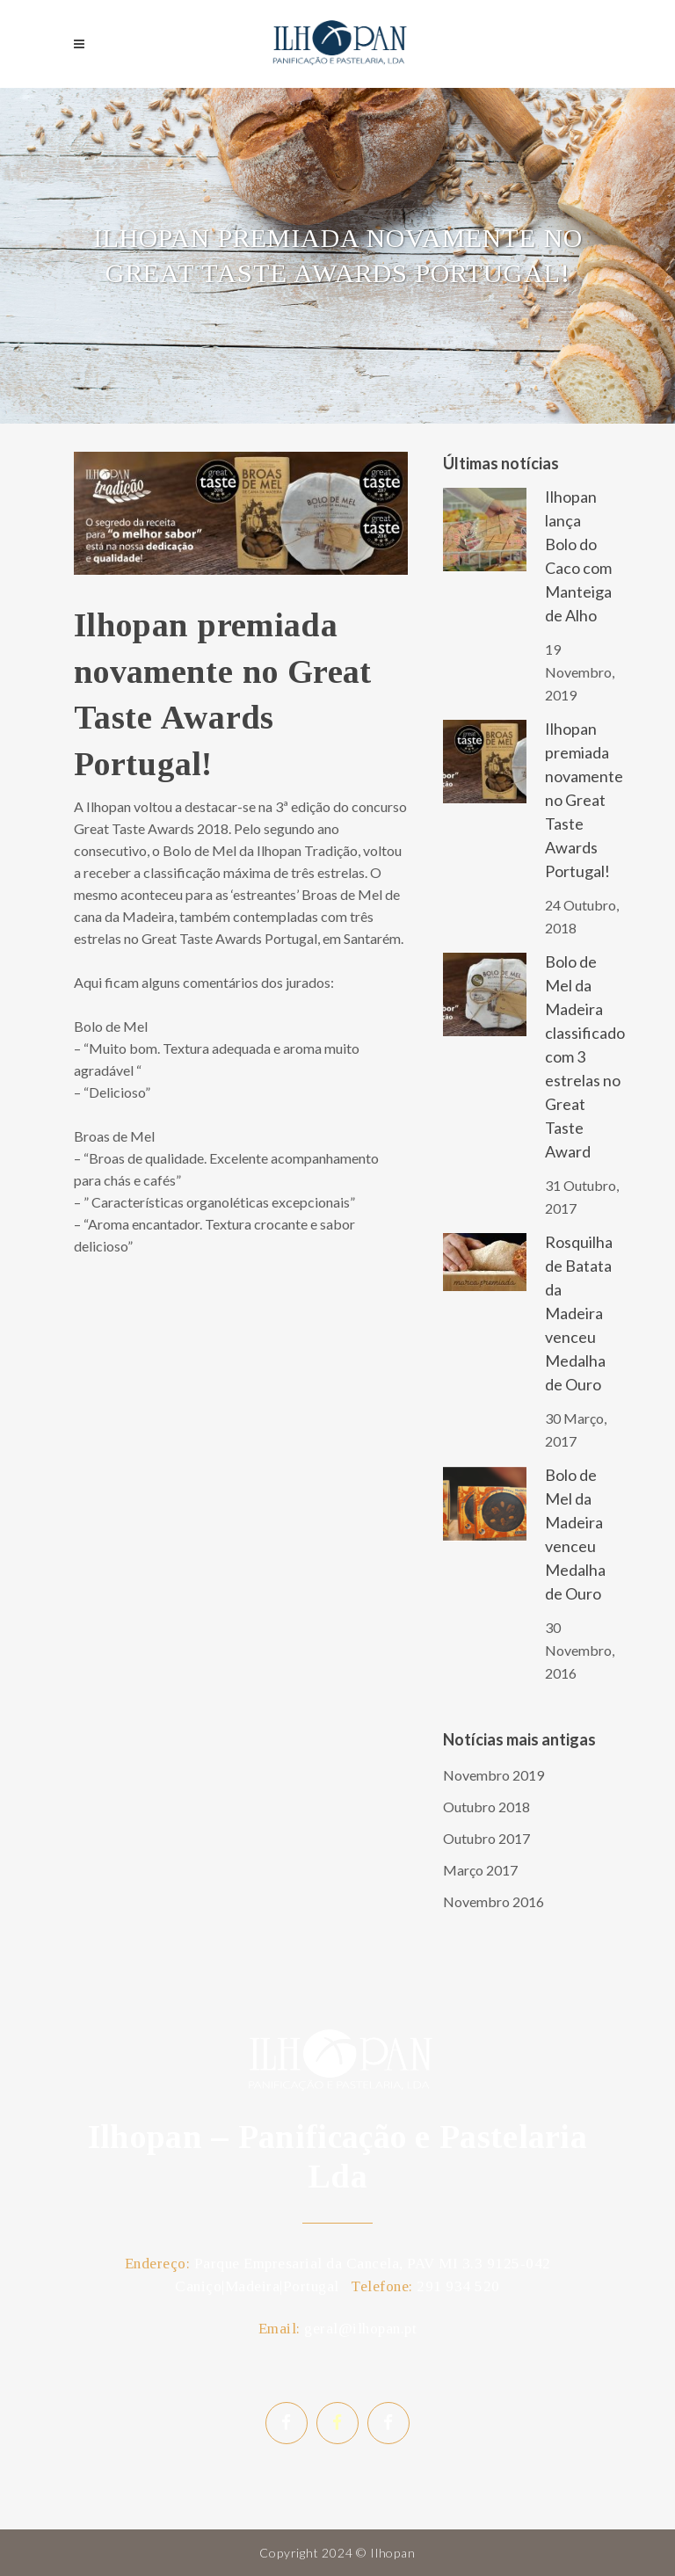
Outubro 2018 (486, 1806)
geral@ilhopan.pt (360, 2328)
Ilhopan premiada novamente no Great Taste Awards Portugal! (584, 800)
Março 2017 (480, 1869)
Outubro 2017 (486, 1838)
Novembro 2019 (493, 1775)
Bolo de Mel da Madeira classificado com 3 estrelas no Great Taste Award (585, 1056)
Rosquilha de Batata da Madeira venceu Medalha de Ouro (579, 1313)
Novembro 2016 (493, 1901)
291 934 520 (458, 2286)
